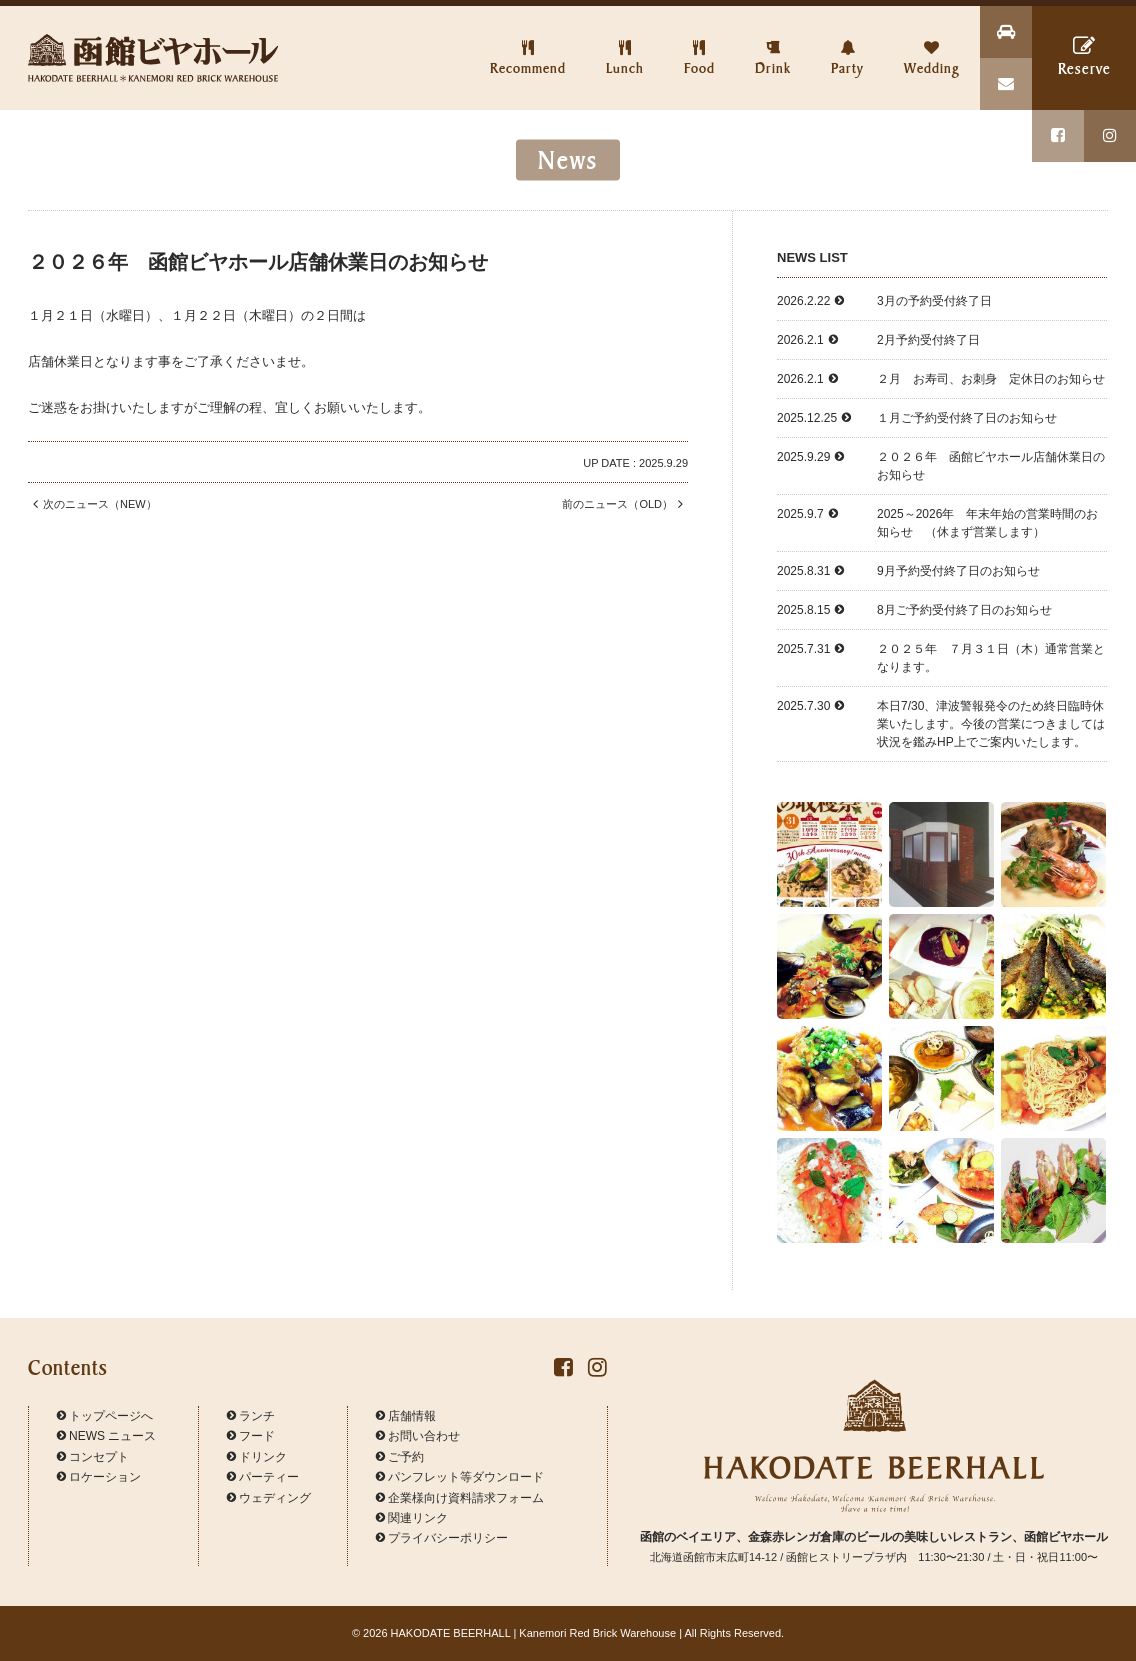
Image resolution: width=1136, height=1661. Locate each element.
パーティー (263, 1477)
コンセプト (93, 1457)
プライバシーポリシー (442, 1538)
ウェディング (269, 1498)
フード (251, 1436)
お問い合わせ (418, 1436)
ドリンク (257, 1457)
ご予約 (400, 1457)
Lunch (625, 41)
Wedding (932, 41)
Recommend (528, 41)
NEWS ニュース (106, 1436)
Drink (773, 41)
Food (699, 41)
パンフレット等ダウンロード (460, 1477)
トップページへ (105, 1416)
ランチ (251, 1416)
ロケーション (99, 1477)
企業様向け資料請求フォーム (460, 1498)
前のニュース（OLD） (625, 504)
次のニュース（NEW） (92, 504)
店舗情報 (406, 1416)
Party (847, 41)
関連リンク (412, 1518)
